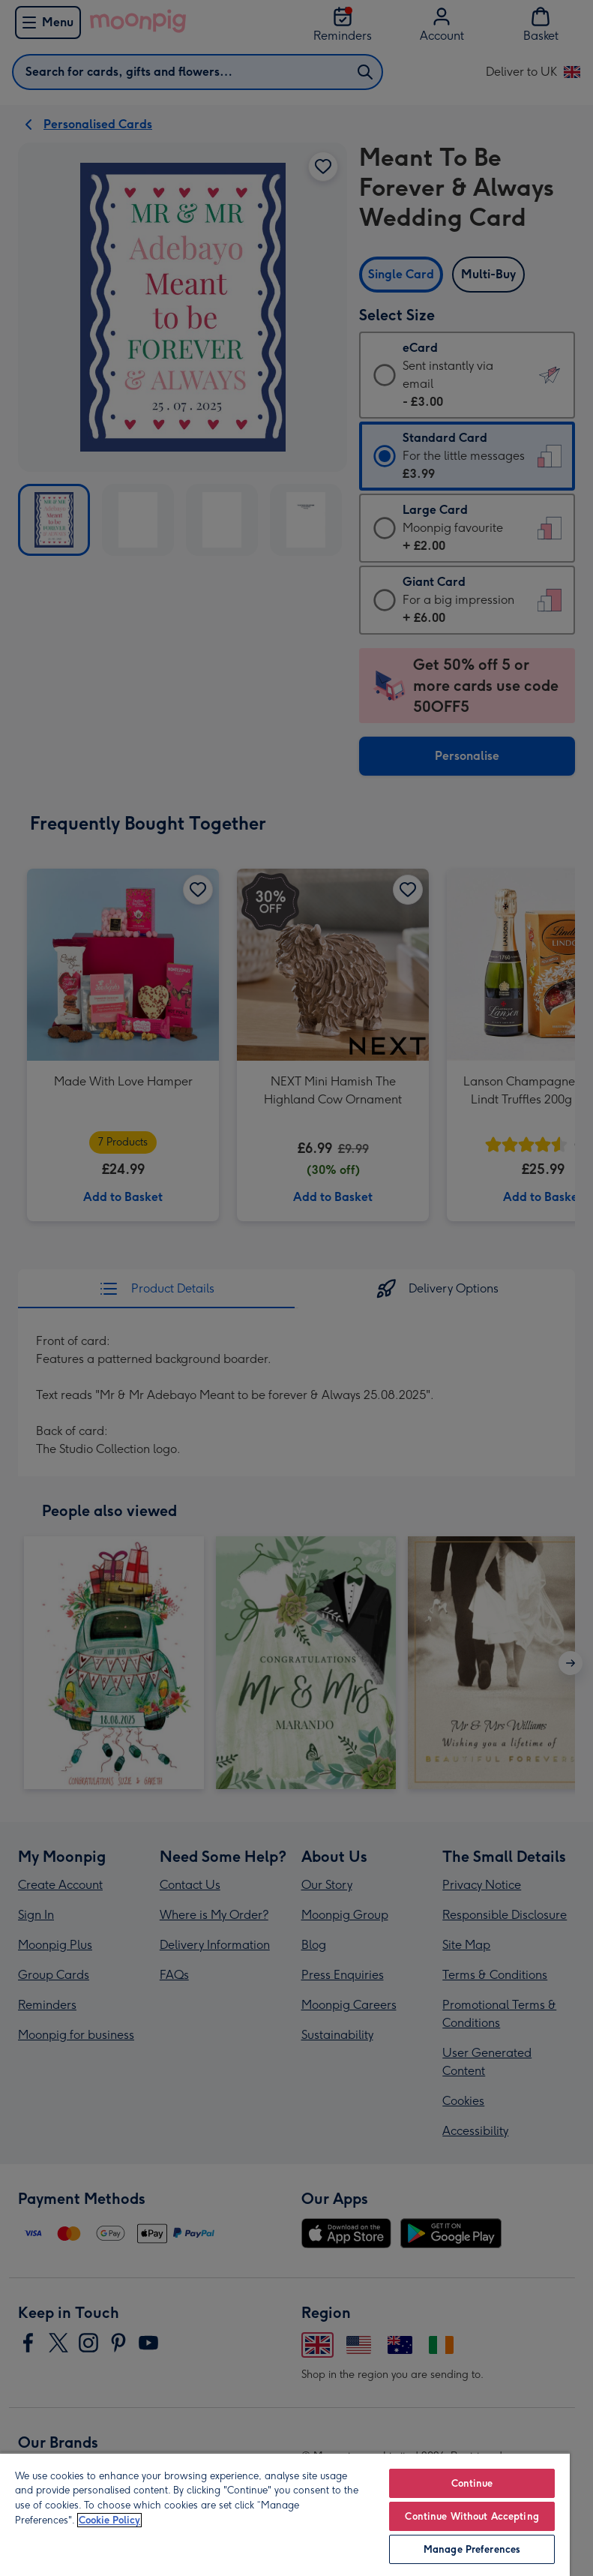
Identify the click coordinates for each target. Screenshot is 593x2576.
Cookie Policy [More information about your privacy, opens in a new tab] (109, 2520)
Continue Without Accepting (471, 2516)
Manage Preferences (472, 2549)
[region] (285, 2514)
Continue (472, 2483)
